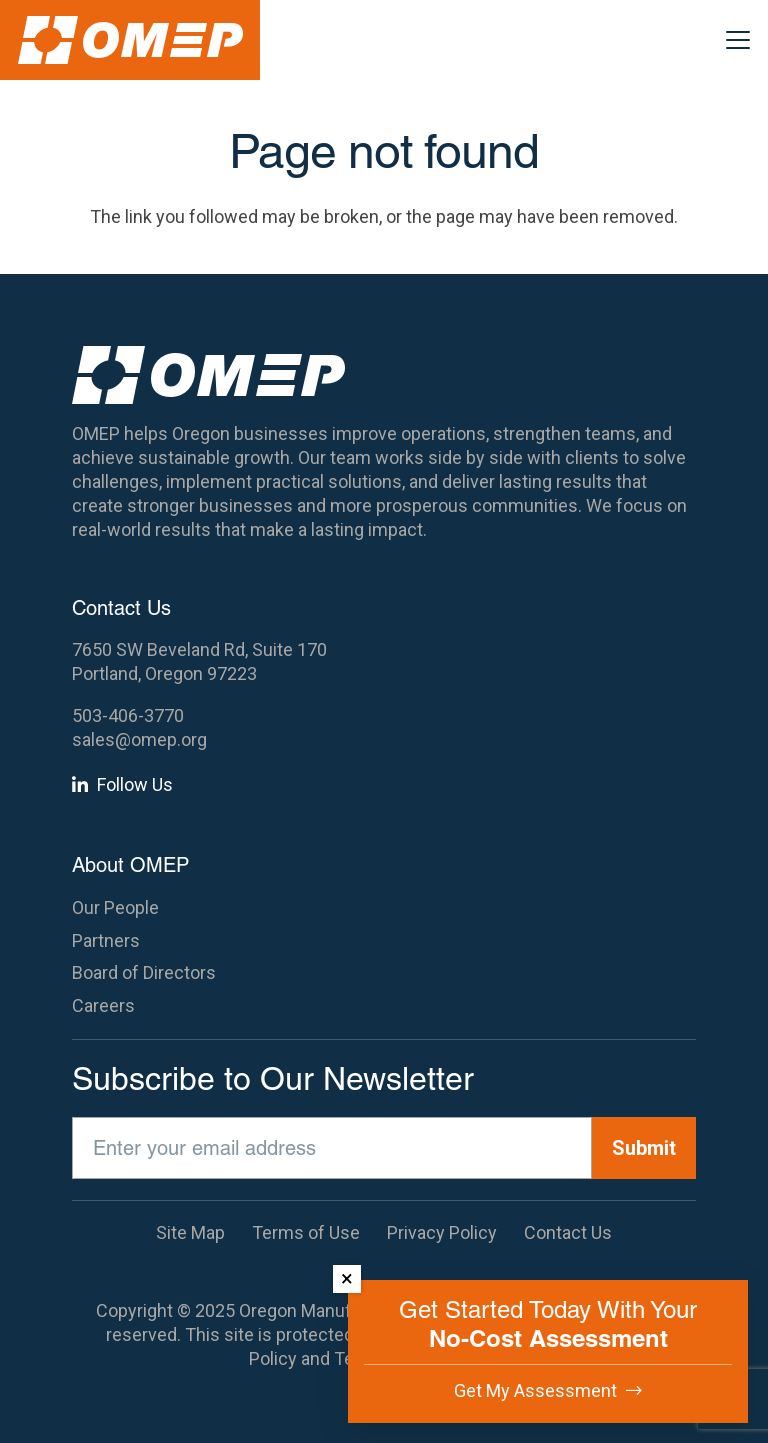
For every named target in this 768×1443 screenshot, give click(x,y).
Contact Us (568, 1232)
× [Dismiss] (347, 1278)
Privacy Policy (442, 1232)
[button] (738, 40)
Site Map (190, 1232)
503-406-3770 (128, 715)
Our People (115, 907)
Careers (103, 1005)
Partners (106, 940)
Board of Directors (144, 972)
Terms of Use (306, 1232)
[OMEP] (130, 40)
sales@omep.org (139, 739)
